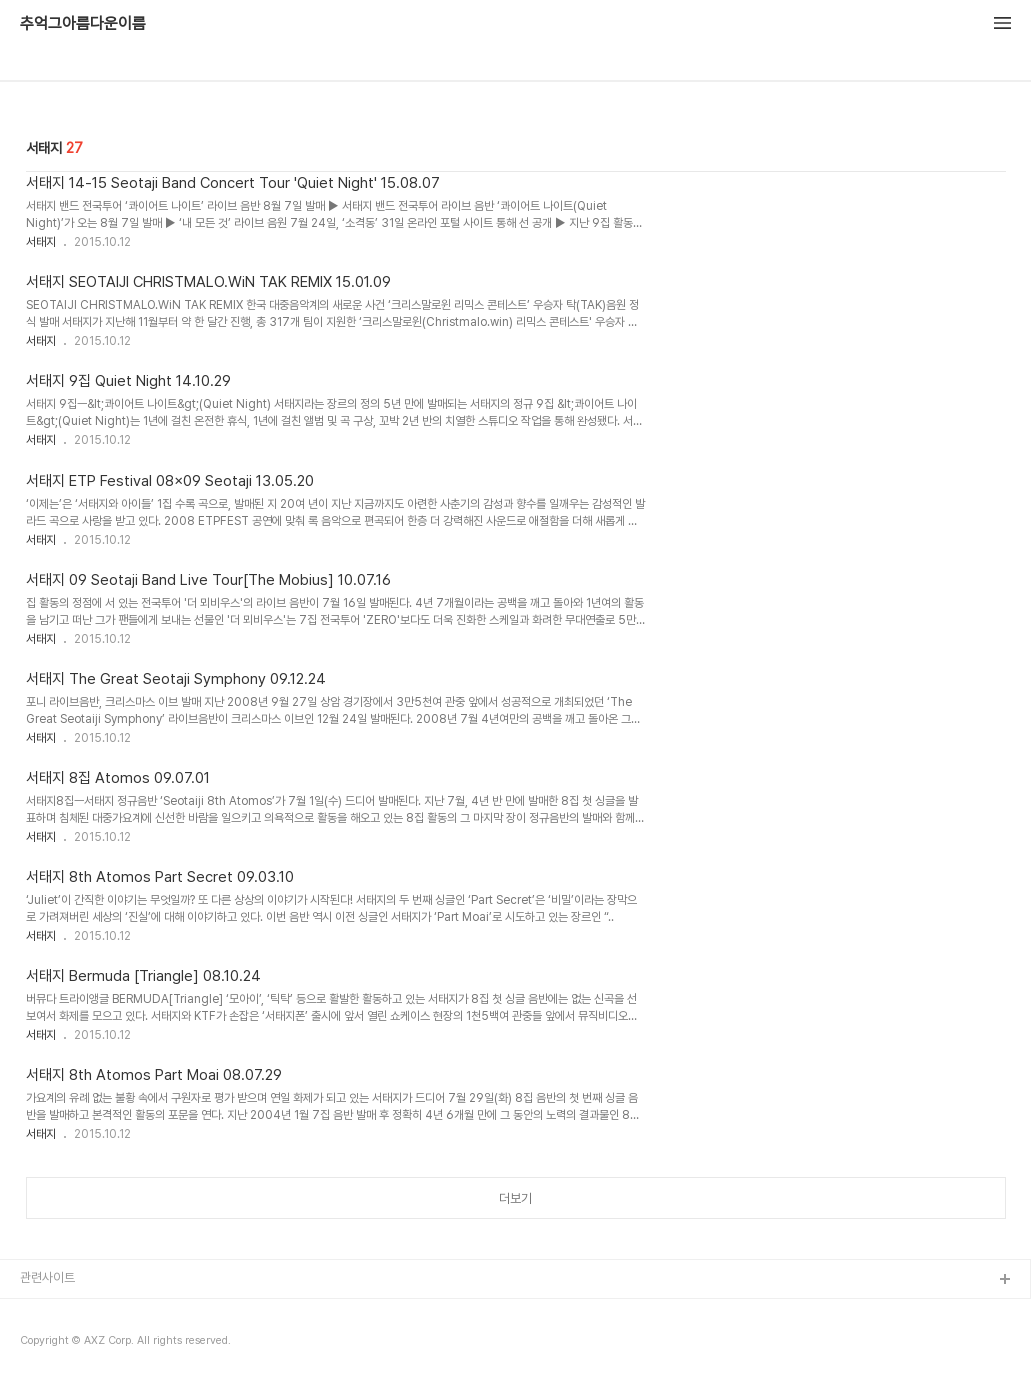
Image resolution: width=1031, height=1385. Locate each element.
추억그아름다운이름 (83, 24)
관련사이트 (47, 1277)
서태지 (41, 242)
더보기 (515, 1198)
